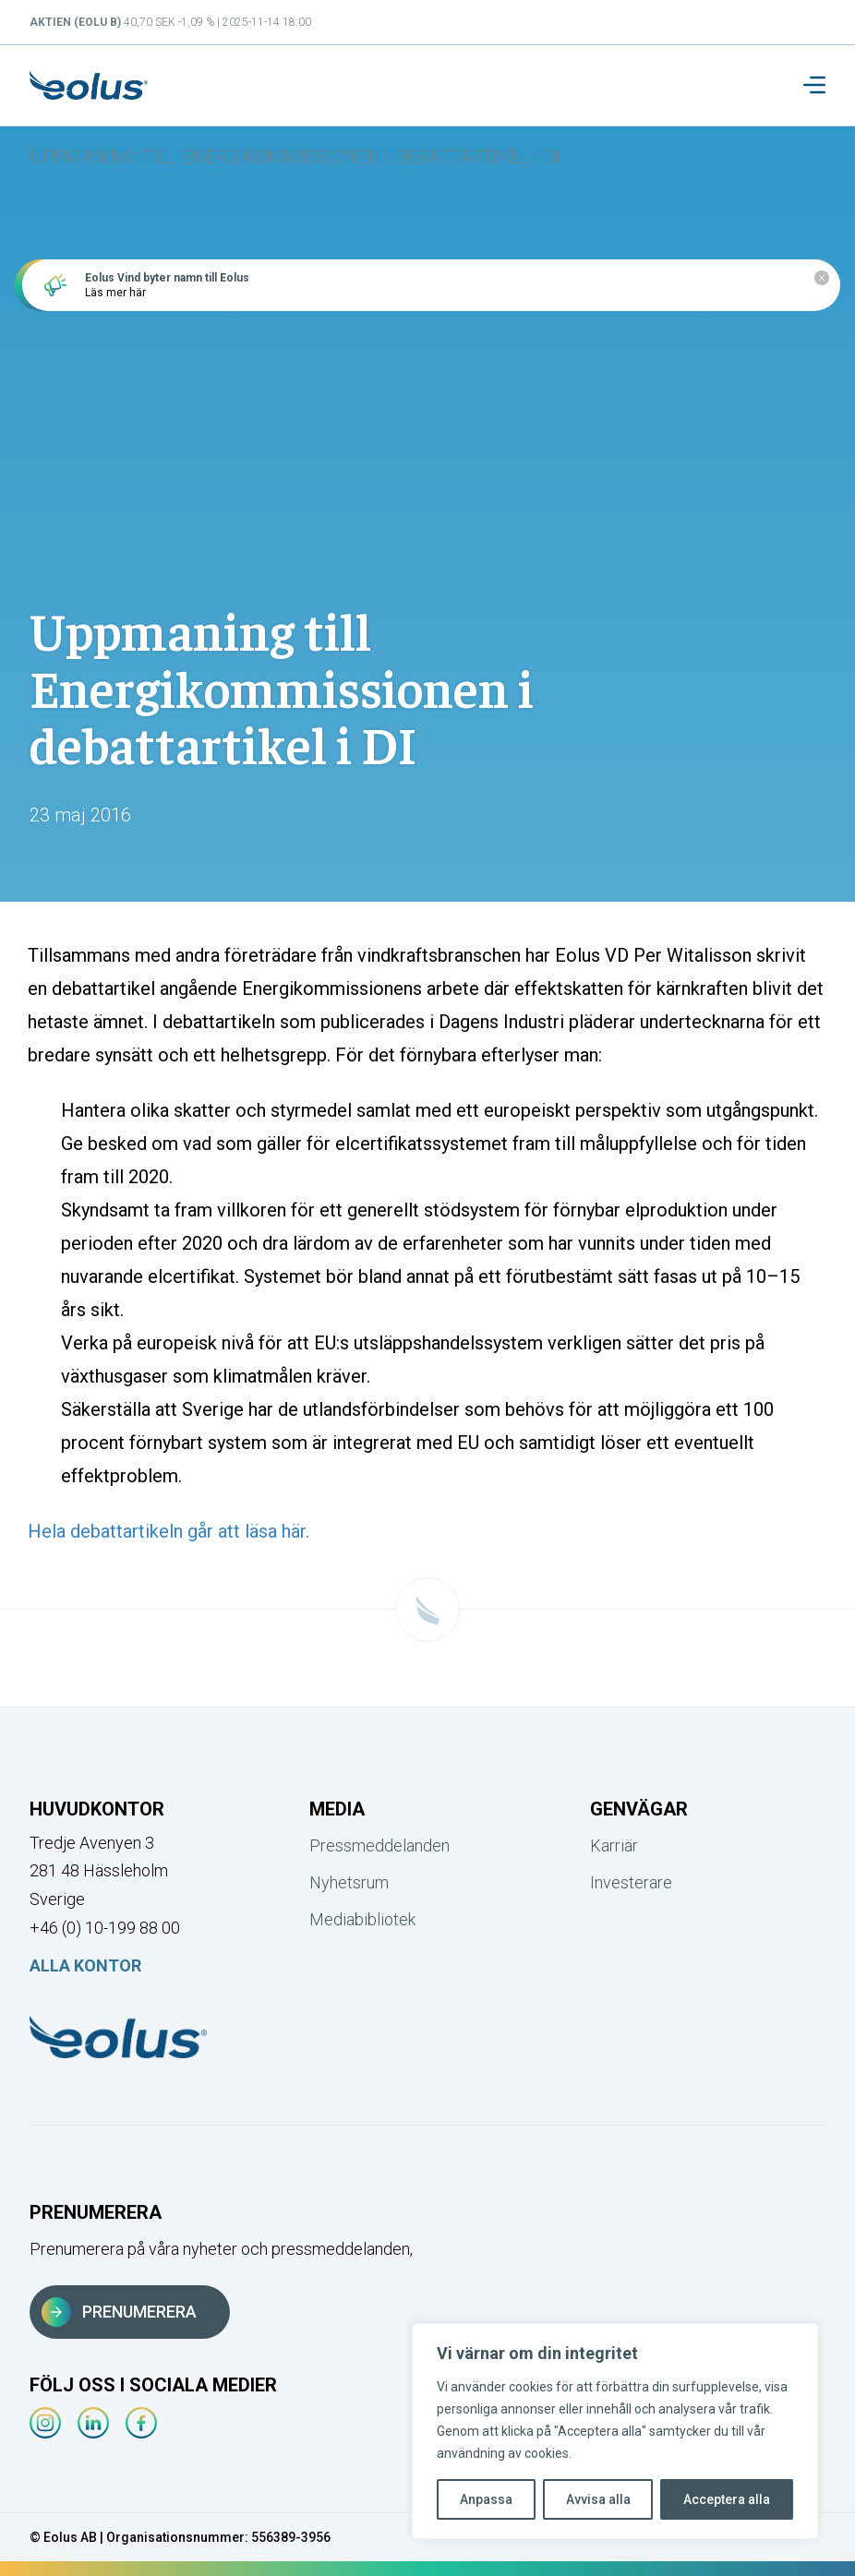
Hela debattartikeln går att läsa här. (168, 1531)
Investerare (631, 1882)
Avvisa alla (598, 2499)
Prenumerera (119, 2312)
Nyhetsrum (349, 1882)
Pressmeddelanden (379, 1845)
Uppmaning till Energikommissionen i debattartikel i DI (295, 157)
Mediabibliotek (362, 1919)
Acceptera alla (726, 2499)
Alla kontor (85, 1965)
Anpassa (486, 2499)
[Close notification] (821, 277)
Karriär (614, 1845)
